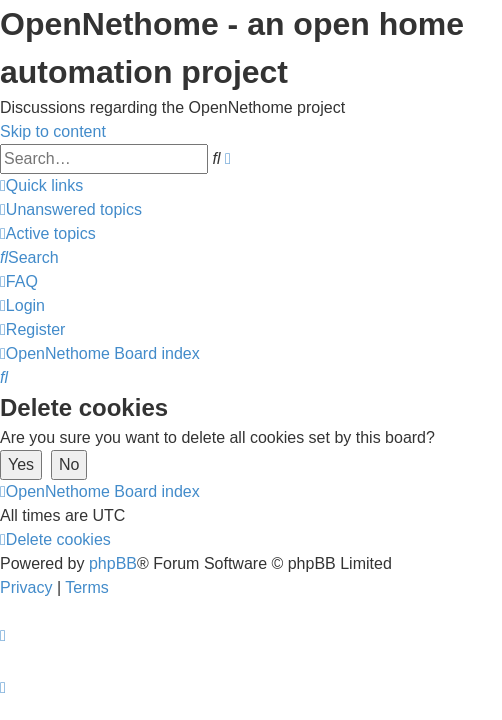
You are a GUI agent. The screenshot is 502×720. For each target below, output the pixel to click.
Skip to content (53, 131)
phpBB (113, 563)
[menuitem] (71, 209)
